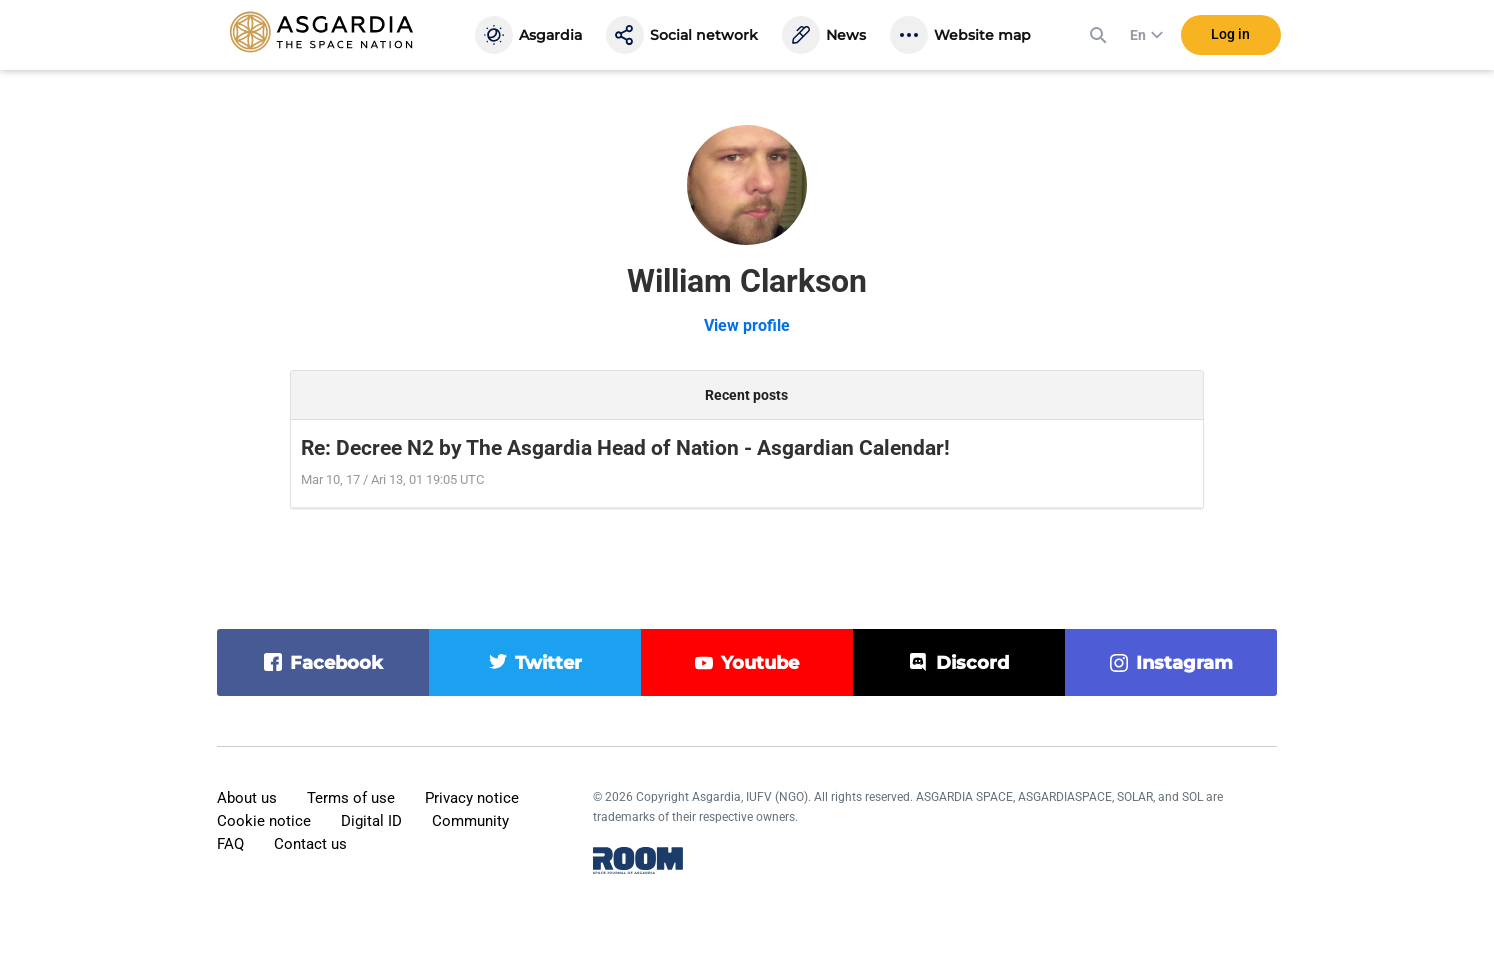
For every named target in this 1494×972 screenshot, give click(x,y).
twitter (548, 663)
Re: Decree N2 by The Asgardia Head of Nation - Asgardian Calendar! (625, 448)
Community (470, 821)
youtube (760, 663)
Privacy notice (472, 798)
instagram (1184, 663)
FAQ (230, 844)
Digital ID (371, 821)
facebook (336, 663)
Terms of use (351, 798)
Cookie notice (264, 821)
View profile (747, 325)
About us (247, 798)
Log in (1230, 39)
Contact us (310, 844)
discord (972, 663)
